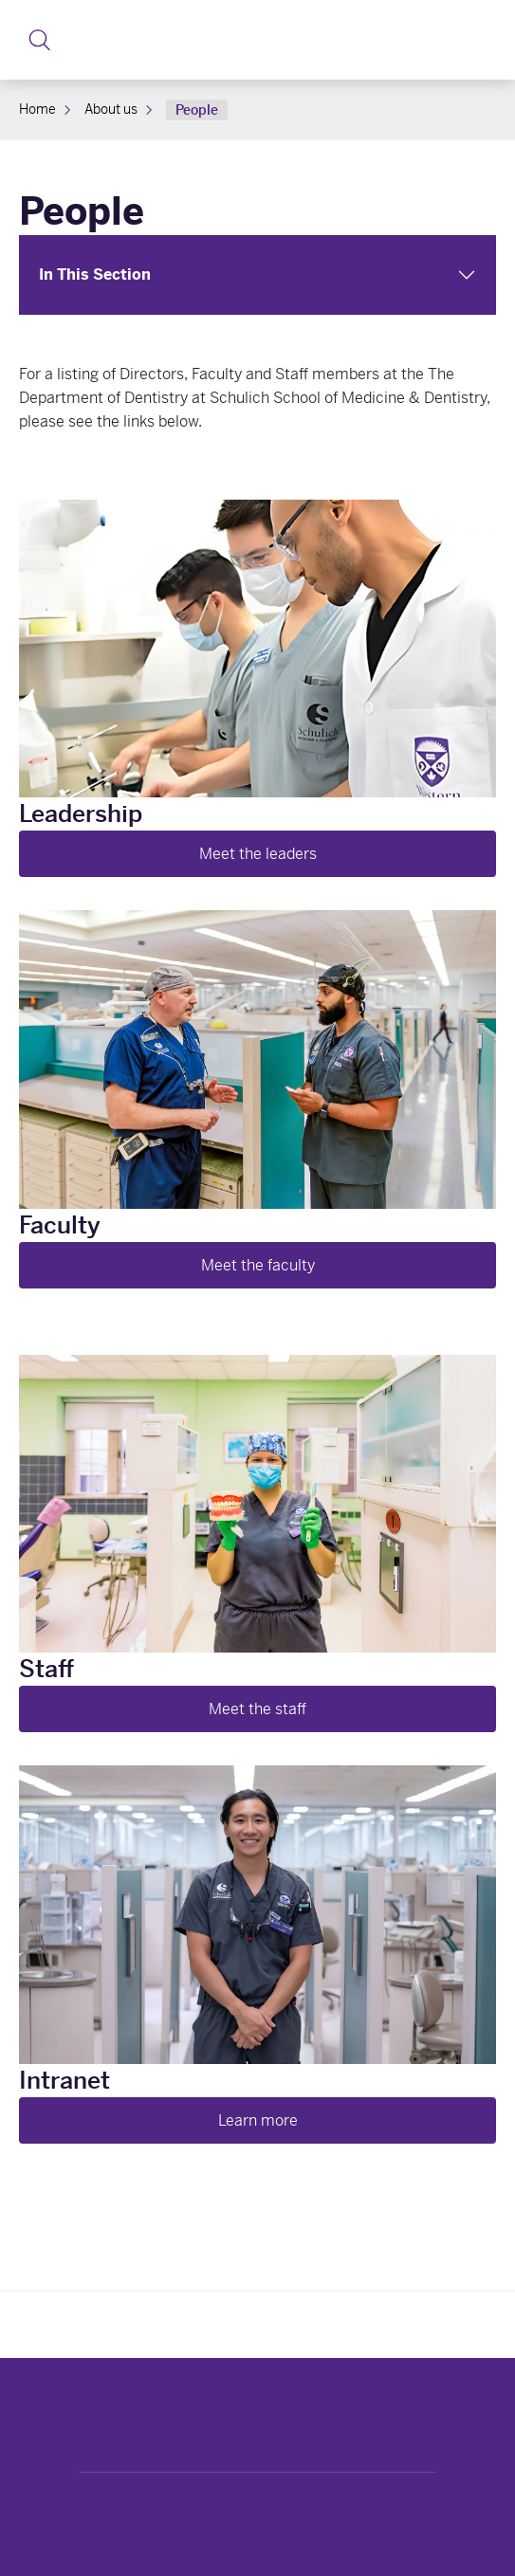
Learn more (258, 2120)
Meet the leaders (258, 854)
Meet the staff (257, 1709)
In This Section (95, 274)
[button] (39, 40)
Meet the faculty (258, 1265)
